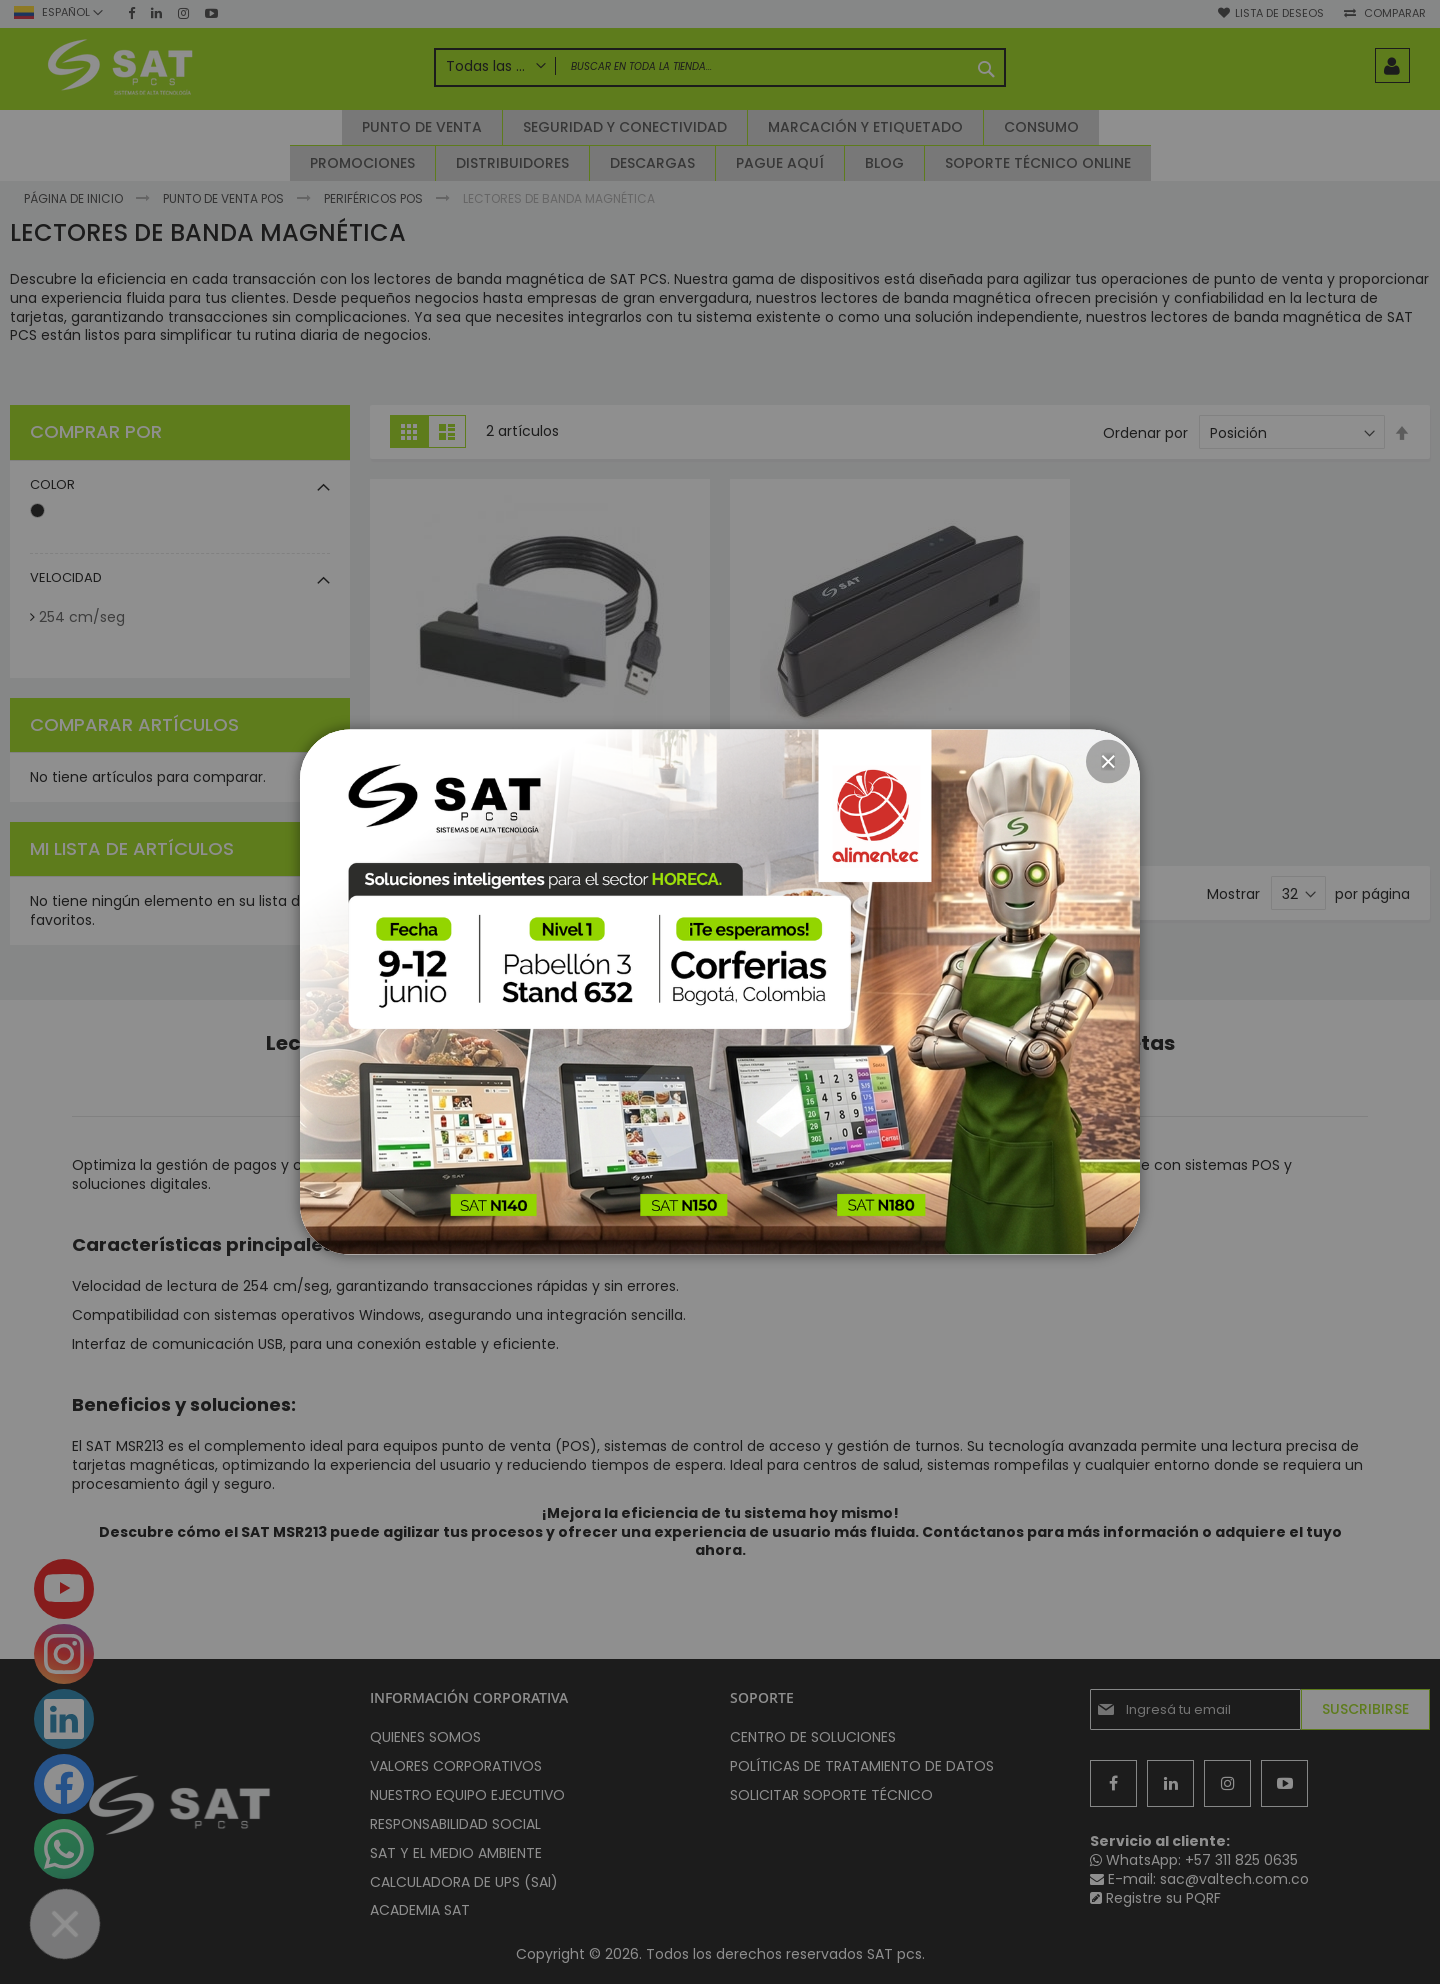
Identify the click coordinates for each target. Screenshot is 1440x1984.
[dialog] (720, 992)
